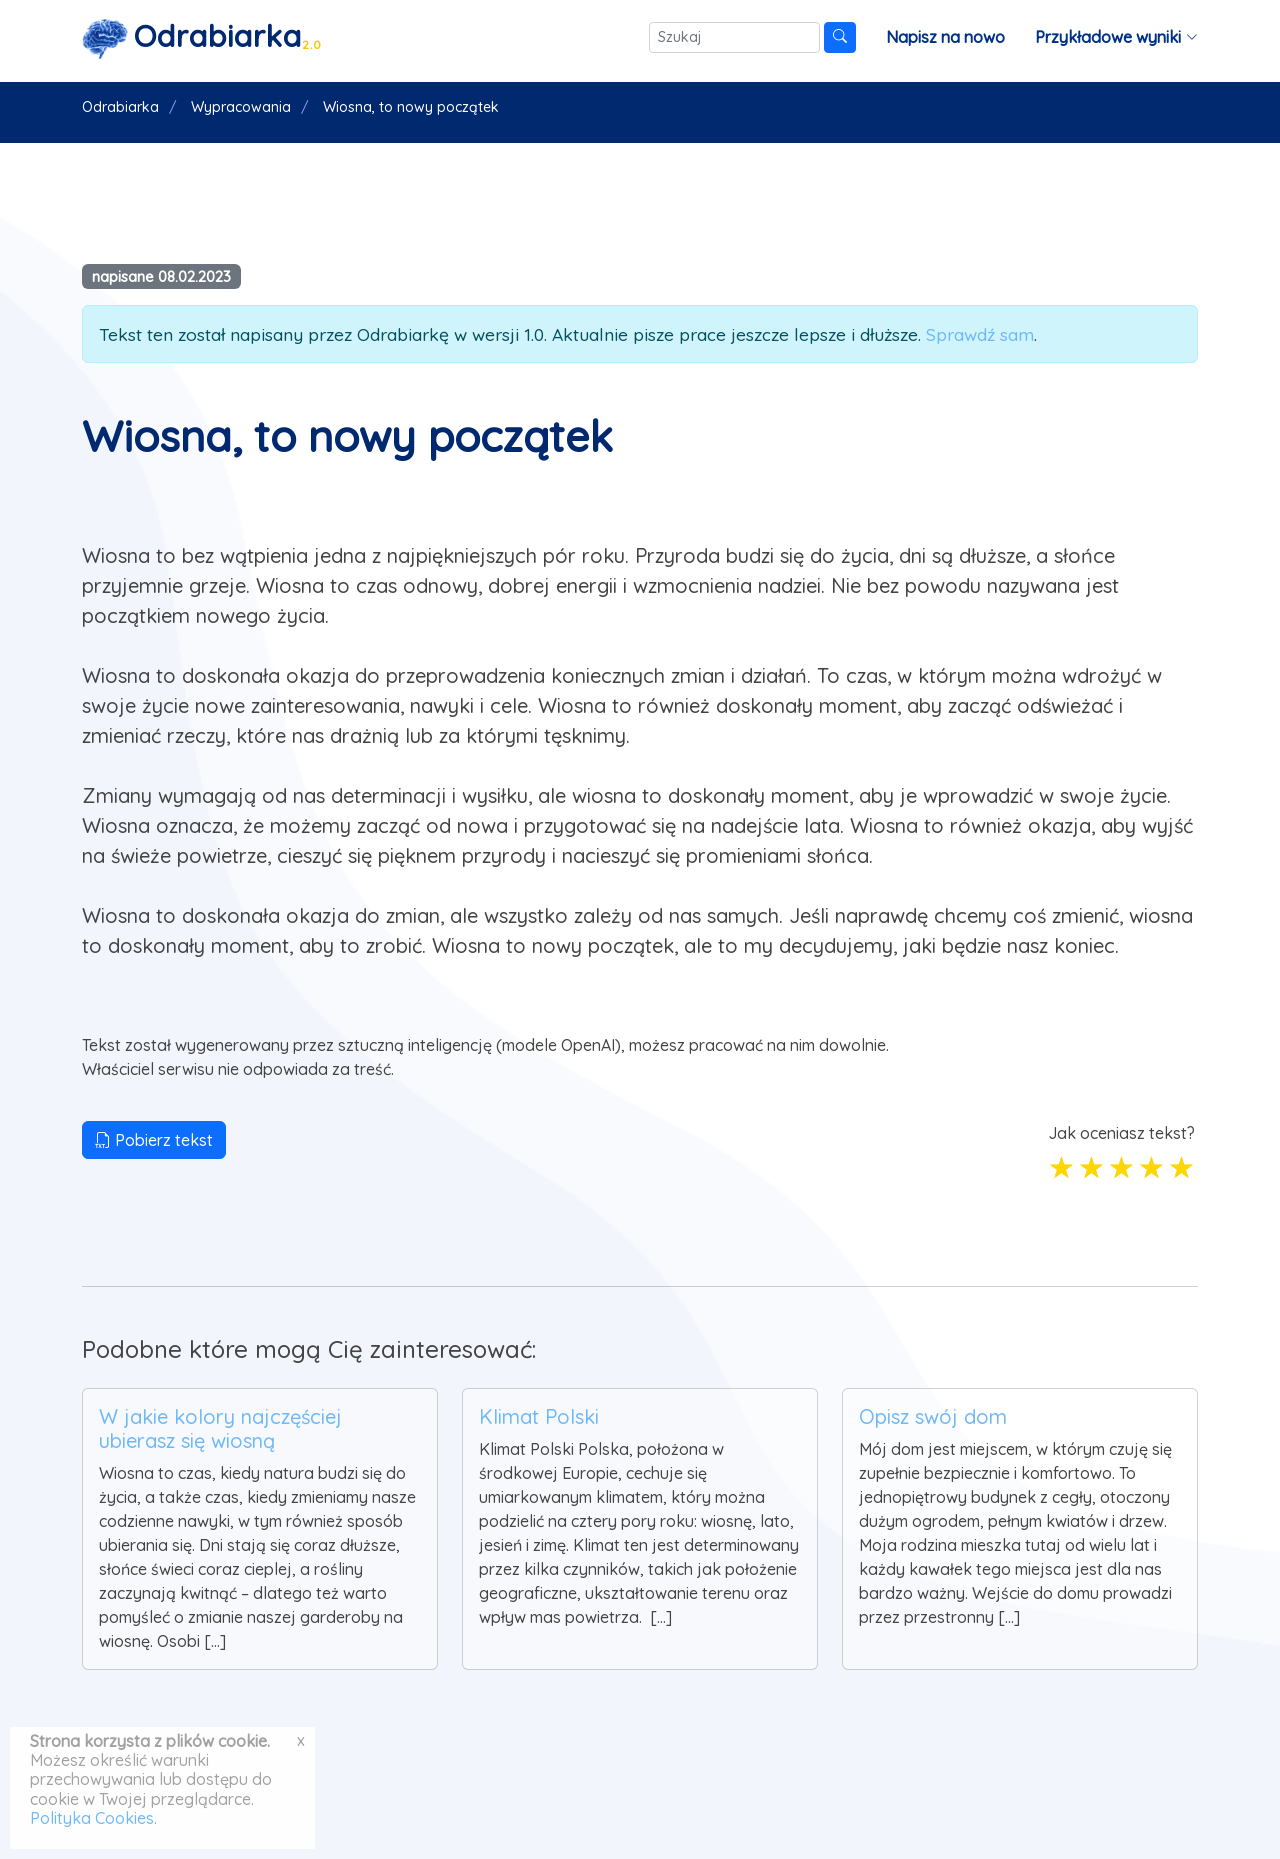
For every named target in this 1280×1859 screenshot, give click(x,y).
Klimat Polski (539, 1416)
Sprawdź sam (980, 334)
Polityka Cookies (92, 1818)
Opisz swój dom (933, 1416)
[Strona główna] (202, 37)
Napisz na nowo (945, 37)
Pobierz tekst (154, 1140)
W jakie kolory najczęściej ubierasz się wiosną (220, 1428)
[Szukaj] (734, 37)
